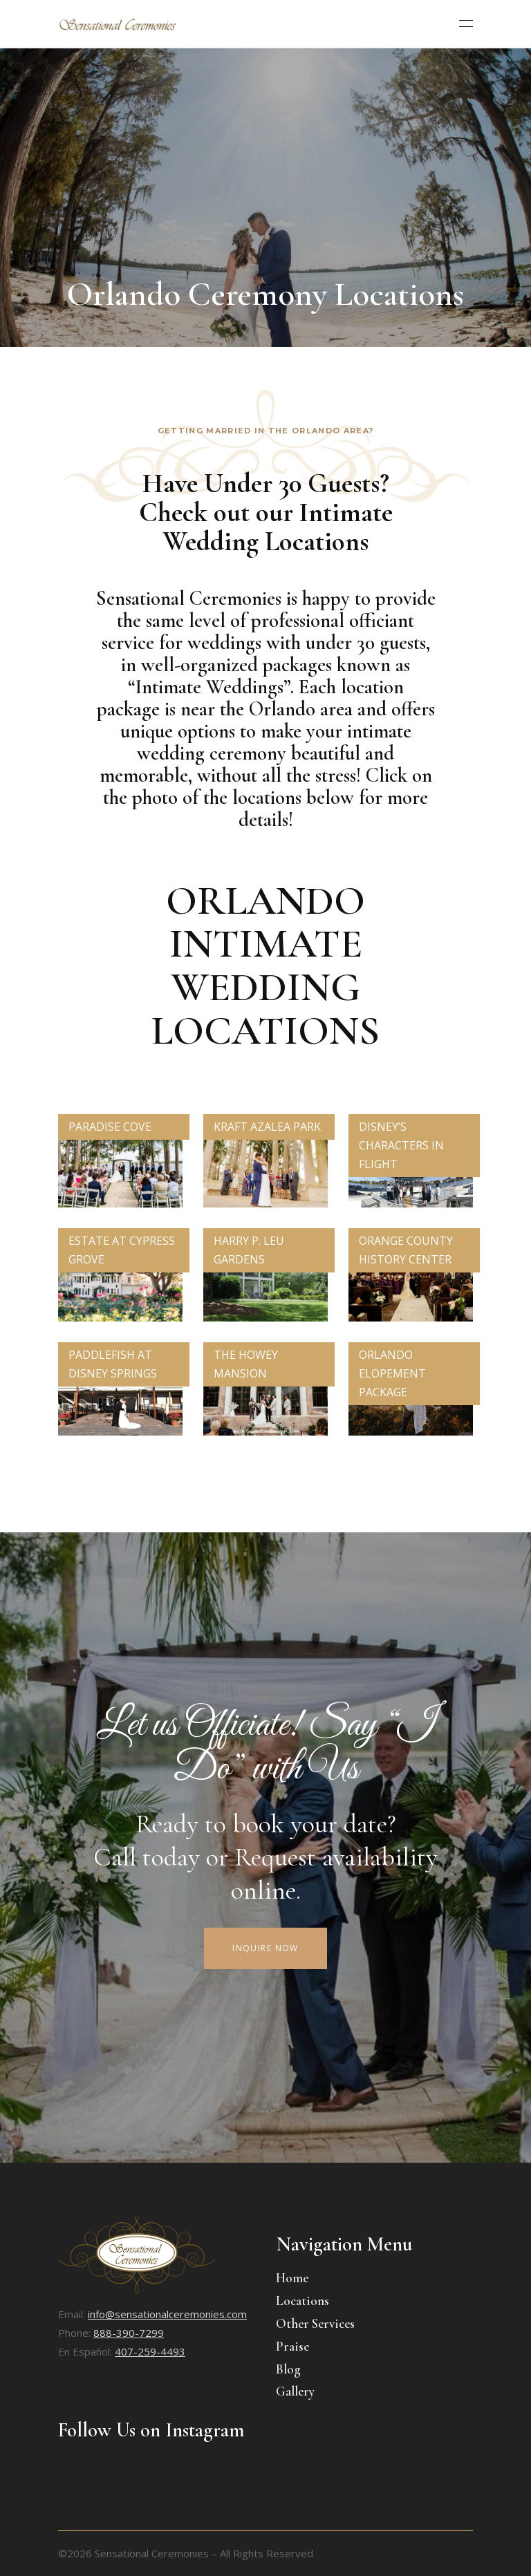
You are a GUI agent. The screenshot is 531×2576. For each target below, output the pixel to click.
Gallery (295, 2391)
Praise (292, 2346)
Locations (302, 2301)
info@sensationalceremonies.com (167, 2314)
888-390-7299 (128, 2333)
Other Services (315, 2323)
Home (292, 2278)
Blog (288, 2369)
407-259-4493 (150, 2351)
